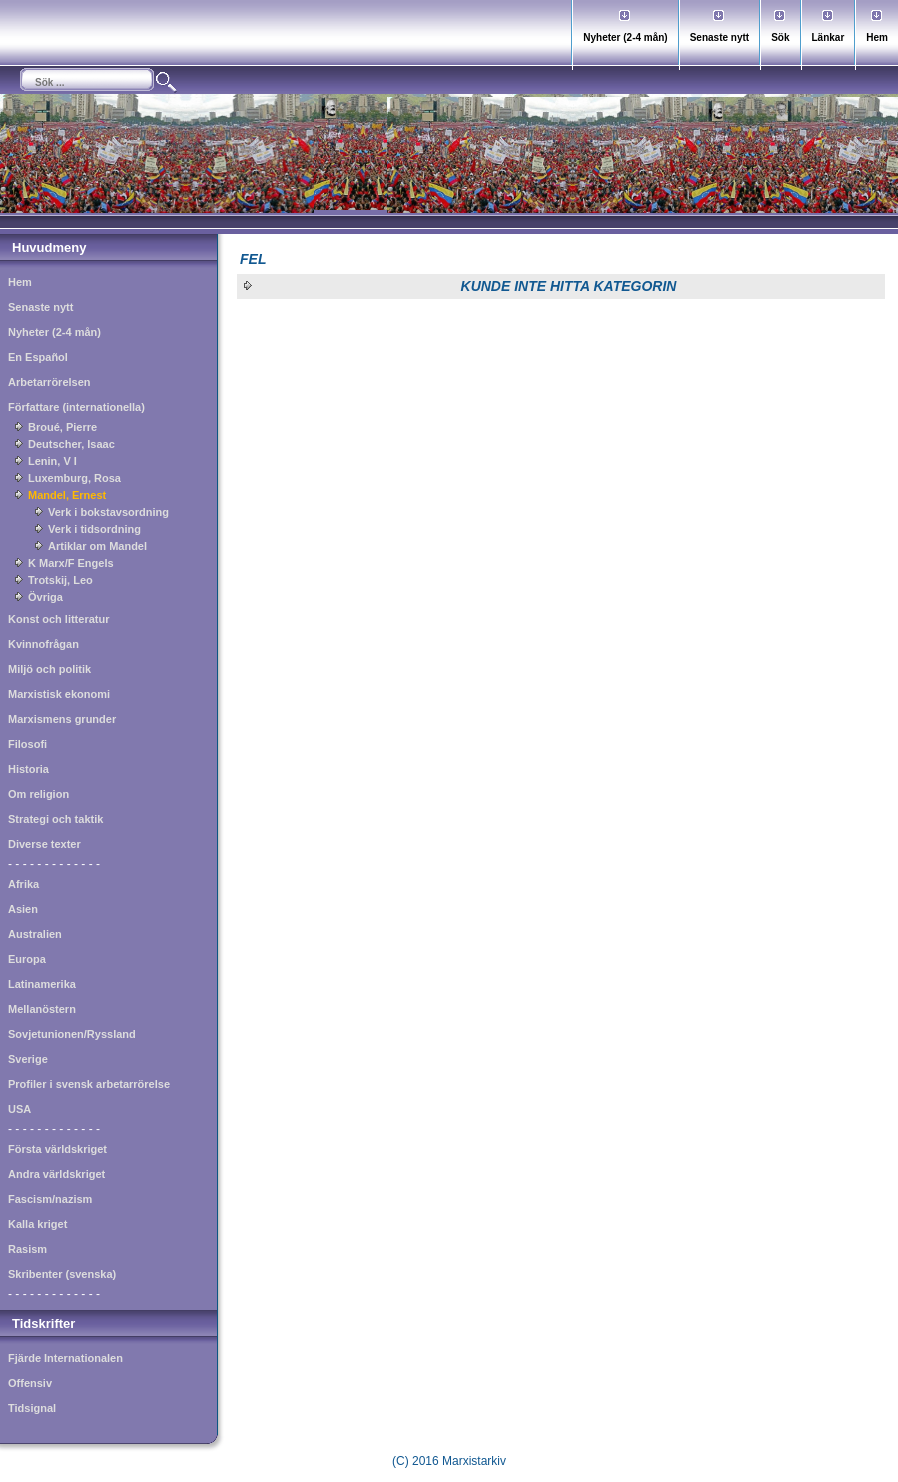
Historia (28, 769)
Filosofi (27, 744)
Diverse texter (44, 844)
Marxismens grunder (62, 719)
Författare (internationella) (76, 407)
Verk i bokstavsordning (108, 512)
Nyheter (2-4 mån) (625, 37)
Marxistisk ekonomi (59, 694)
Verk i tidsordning (94, 529)
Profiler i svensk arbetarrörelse (89, 1084)
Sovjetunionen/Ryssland (72, 1034)
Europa (27, 959)
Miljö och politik (49, 669)
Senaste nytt (719, 37)
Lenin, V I (52, 461)
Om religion (38, 794)
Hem (877, 37)
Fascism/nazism (50, 1199)
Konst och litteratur (58, 619)
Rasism (27, 1249)
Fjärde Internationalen (65, 1358)
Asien (23, 909)
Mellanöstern (42, 1009)
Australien (35, 934)
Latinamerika (42, 984)
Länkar (828, 37)
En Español (38, 357)
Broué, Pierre (62, 427)
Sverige (28, 1059)
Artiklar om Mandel (97, 546)
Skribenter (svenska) (62, 1274)
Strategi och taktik (55, 819)
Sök (780, 37)
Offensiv (30, 1383)
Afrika (23, 884)
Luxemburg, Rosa (74, 478)
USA (19, 1109)
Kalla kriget (37, 1224)
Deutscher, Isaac (71, 444)
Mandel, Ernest (67, 495)
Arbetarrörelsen (49, 382)
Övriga (45, 597)
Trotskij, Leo (60, 580)
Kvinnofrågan (43, 644)
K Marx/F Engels (71, 563)
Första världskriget (57, 1149)
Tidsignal (32, 1408)
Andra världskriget (56, 1174)
